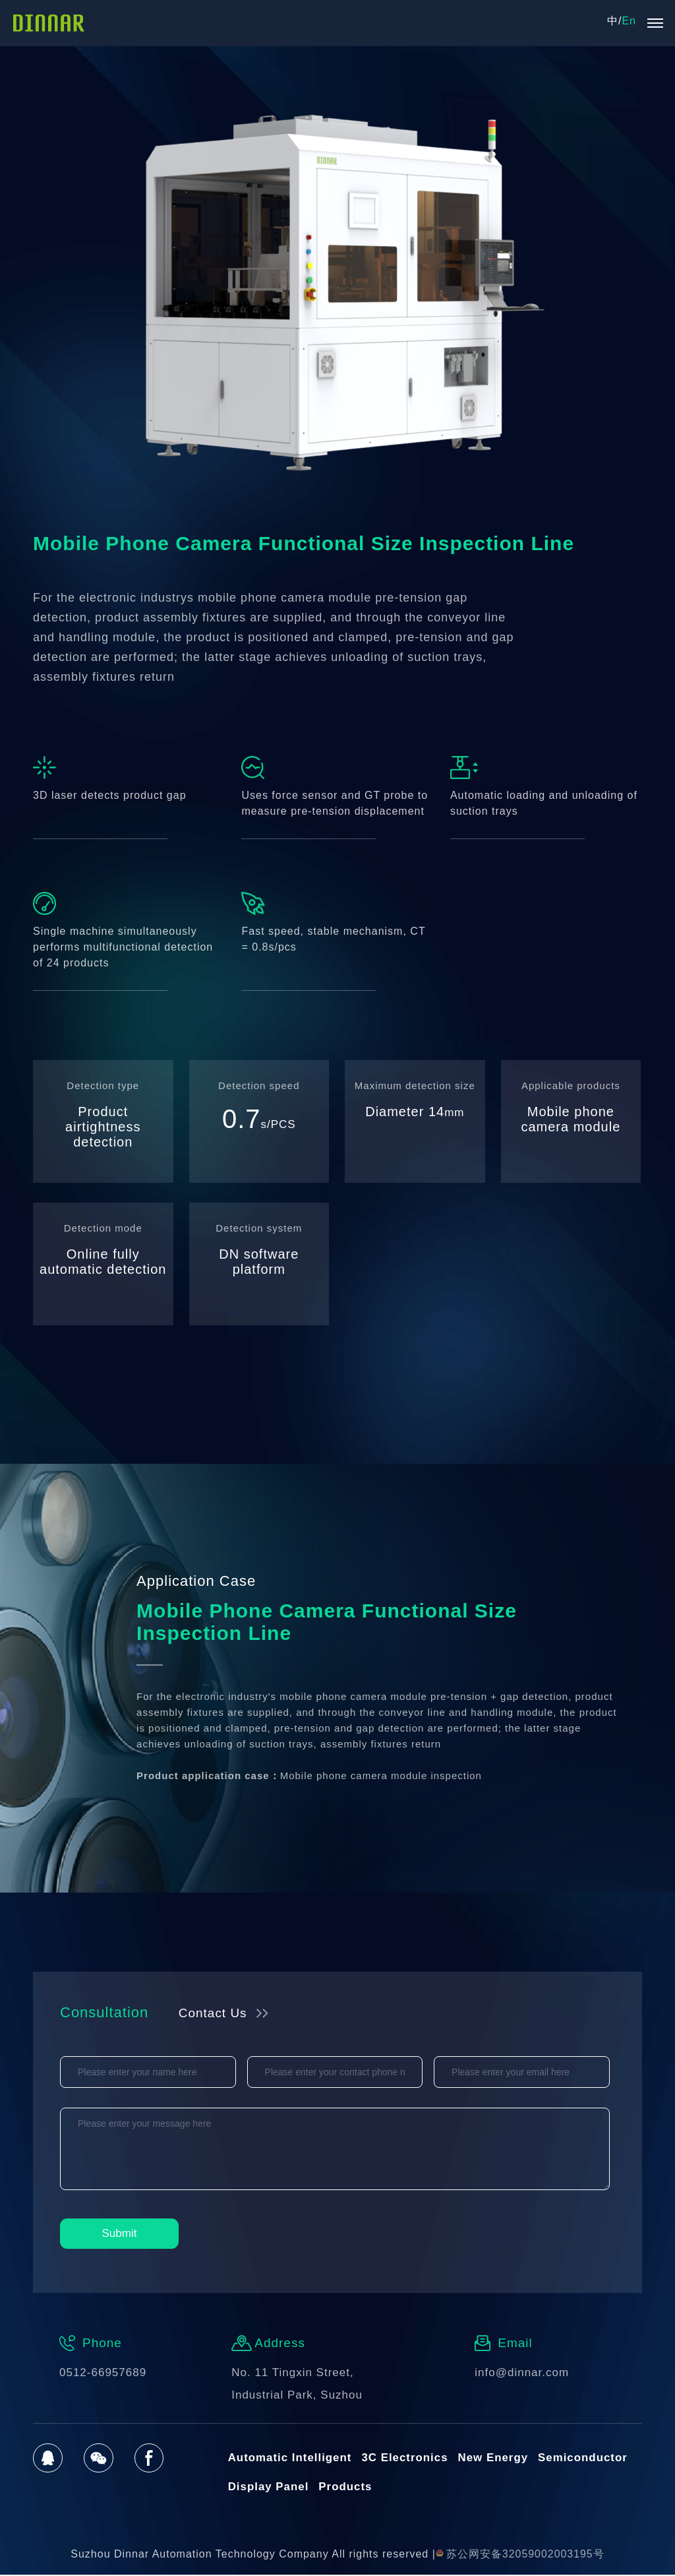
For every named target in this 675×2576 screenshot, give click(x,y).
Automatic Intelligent (290, 2458)
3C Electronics (406, 2458)
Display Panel (269, 2488)
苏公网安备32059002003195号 (520, 2555)
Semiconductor (585, 2458)
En (629, 20)
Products (346, 2488)
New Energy (494, 2458)
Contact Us (213, 2013)
